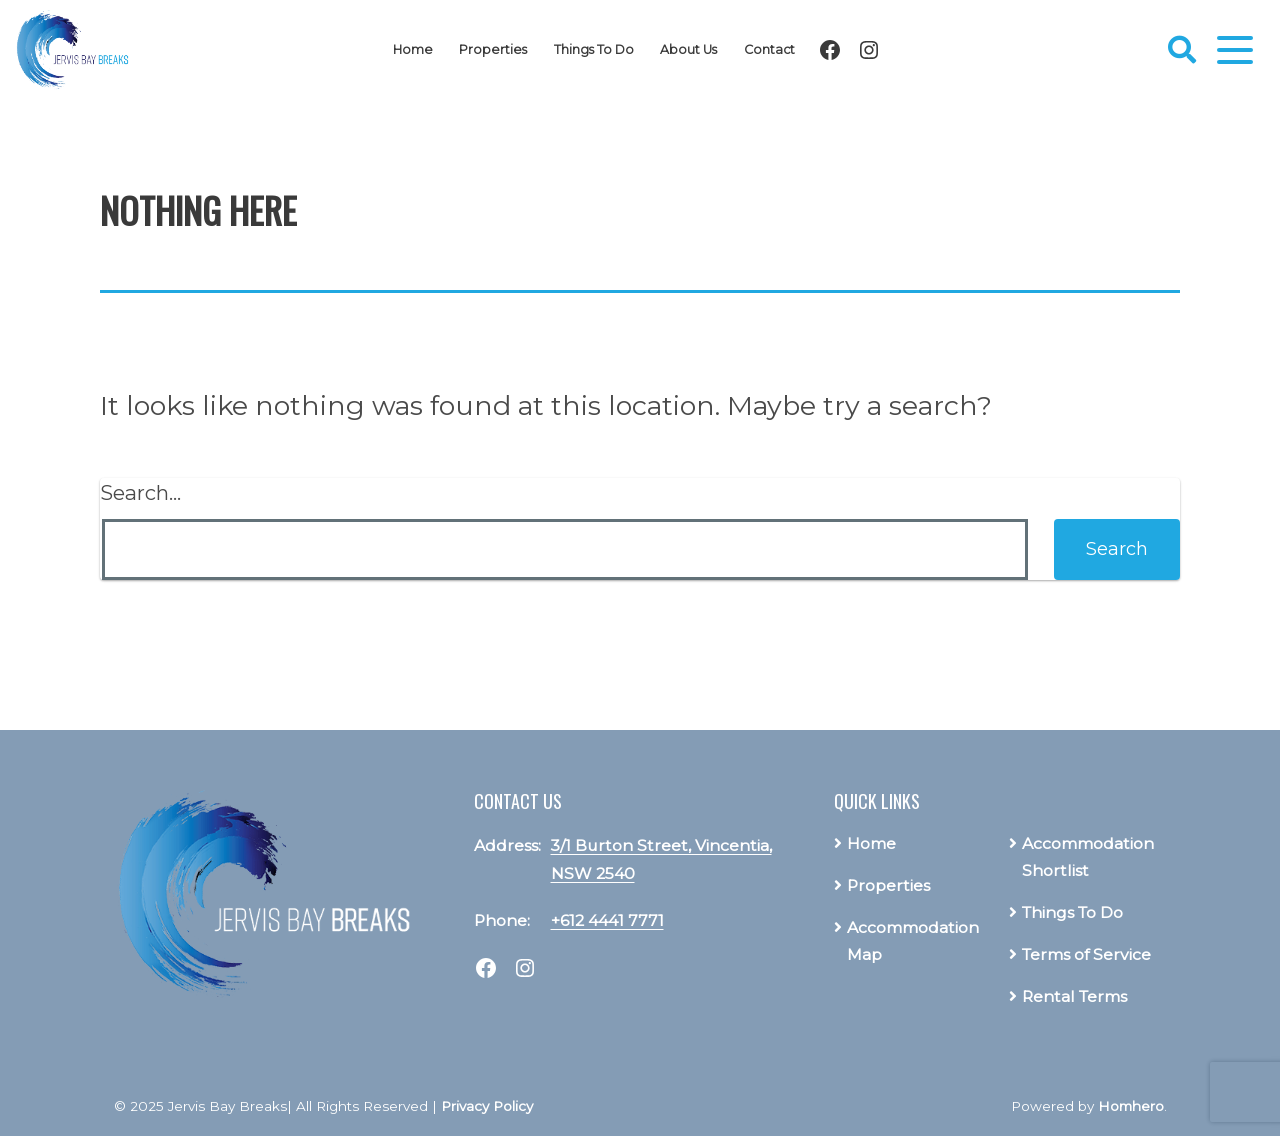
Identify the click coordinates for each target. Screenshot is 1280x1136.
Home (413, 49)
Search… (140, 492)
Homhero (1131, 1106)
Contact (769, 49)
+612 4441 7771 (607, 920)
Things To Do (594, 49)
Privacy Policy (487, 1106)
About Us (688, 49)
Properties (493, 49)
